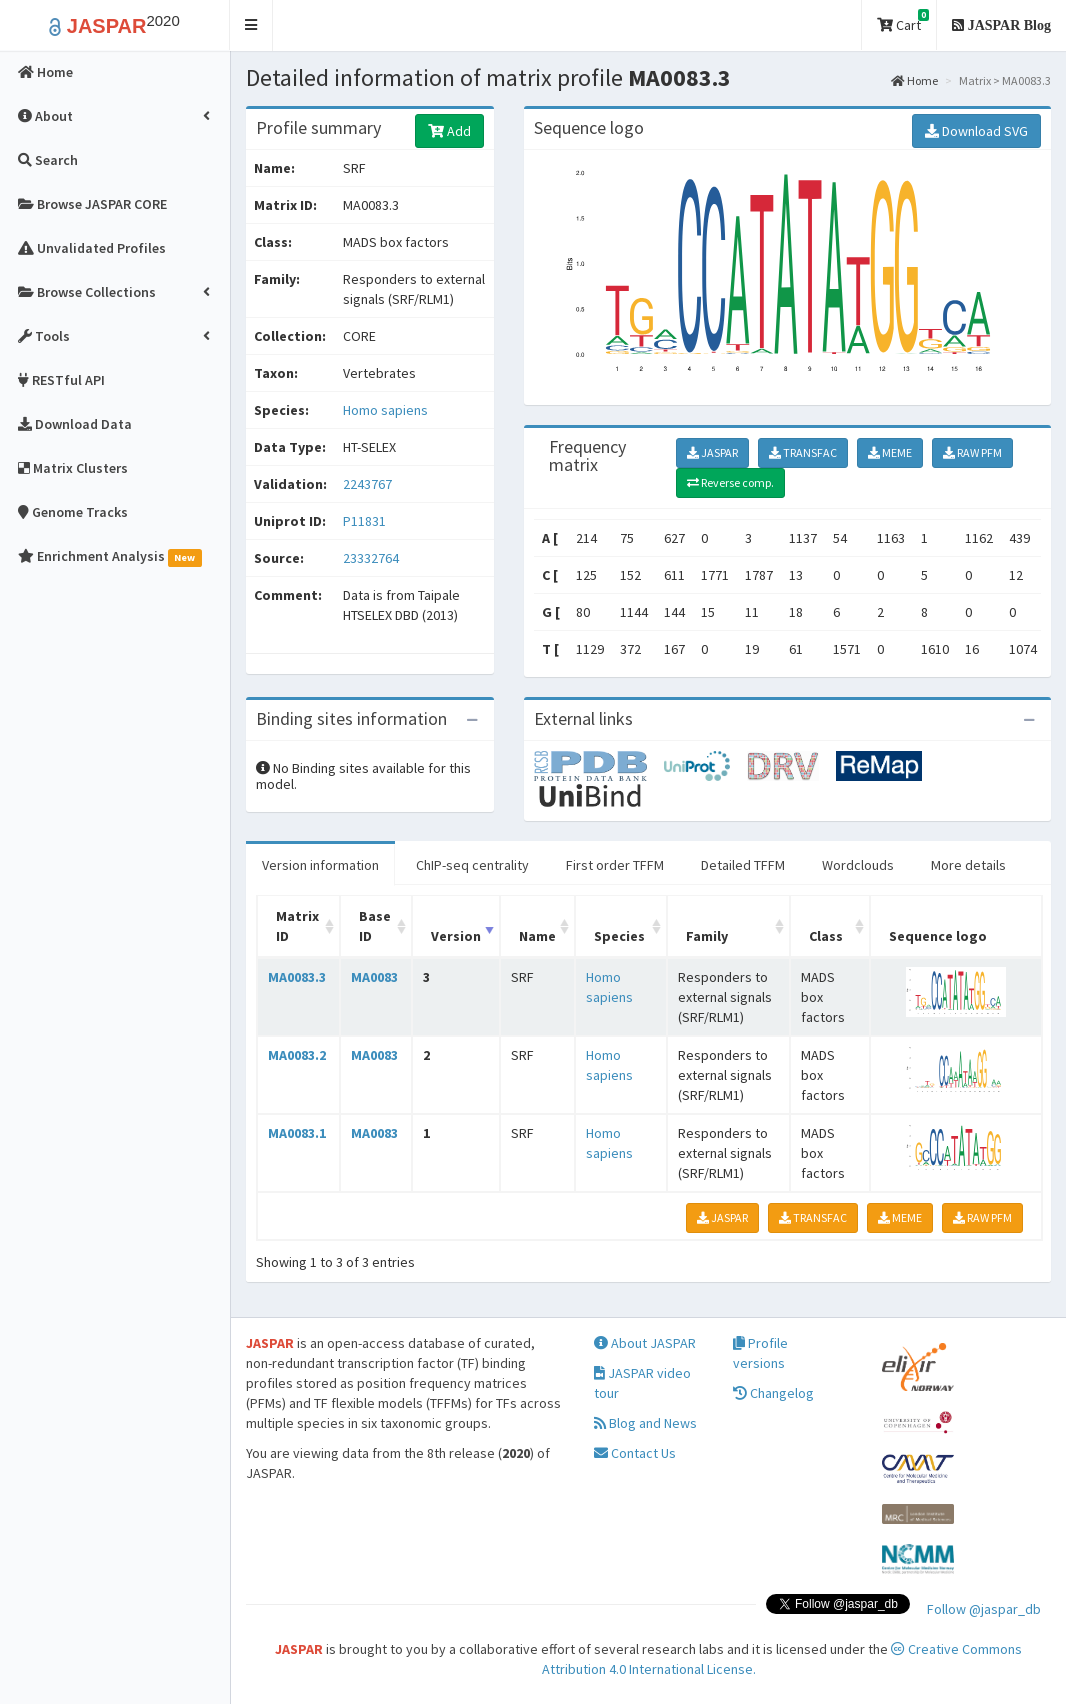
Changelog (773, 1393)
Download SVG (976, 131)
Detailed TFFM (743, 865)
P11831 (366, 521)
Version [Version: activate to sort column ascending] (456, 936)
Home (914, 80)
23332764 (371, 558)
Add (449, 131)
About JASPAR (645, 1343)
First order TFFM (615, 865)
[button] (251, 25)
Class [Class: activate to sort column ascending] (826, 936)
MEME (890, 452)
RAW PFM (972, 452)
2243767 (367, 484)
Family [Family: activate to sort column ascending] (707, 936)
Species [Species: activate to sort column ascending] (619, 936)
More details (968, 865)
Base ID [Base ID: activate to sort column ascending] (375, 926)
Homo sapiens (385, 410)
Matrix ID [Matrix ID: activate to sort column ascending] (297, 926)
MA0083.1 (297, 1133)
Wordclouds (858, 865)
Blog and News (645, 1423)
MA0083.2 (297, 1055)
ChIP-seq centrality (472, 865)
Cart (903, 21)
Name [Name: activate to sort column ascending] (537, 936)
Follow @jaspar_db (984, 1609)
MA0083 (374, 977)
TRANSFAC (803, 452)
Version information (320, 865)
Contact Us (635, 1453)
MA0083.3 (297, 977)
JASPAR (712, 452)
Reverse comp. (730, 482)
